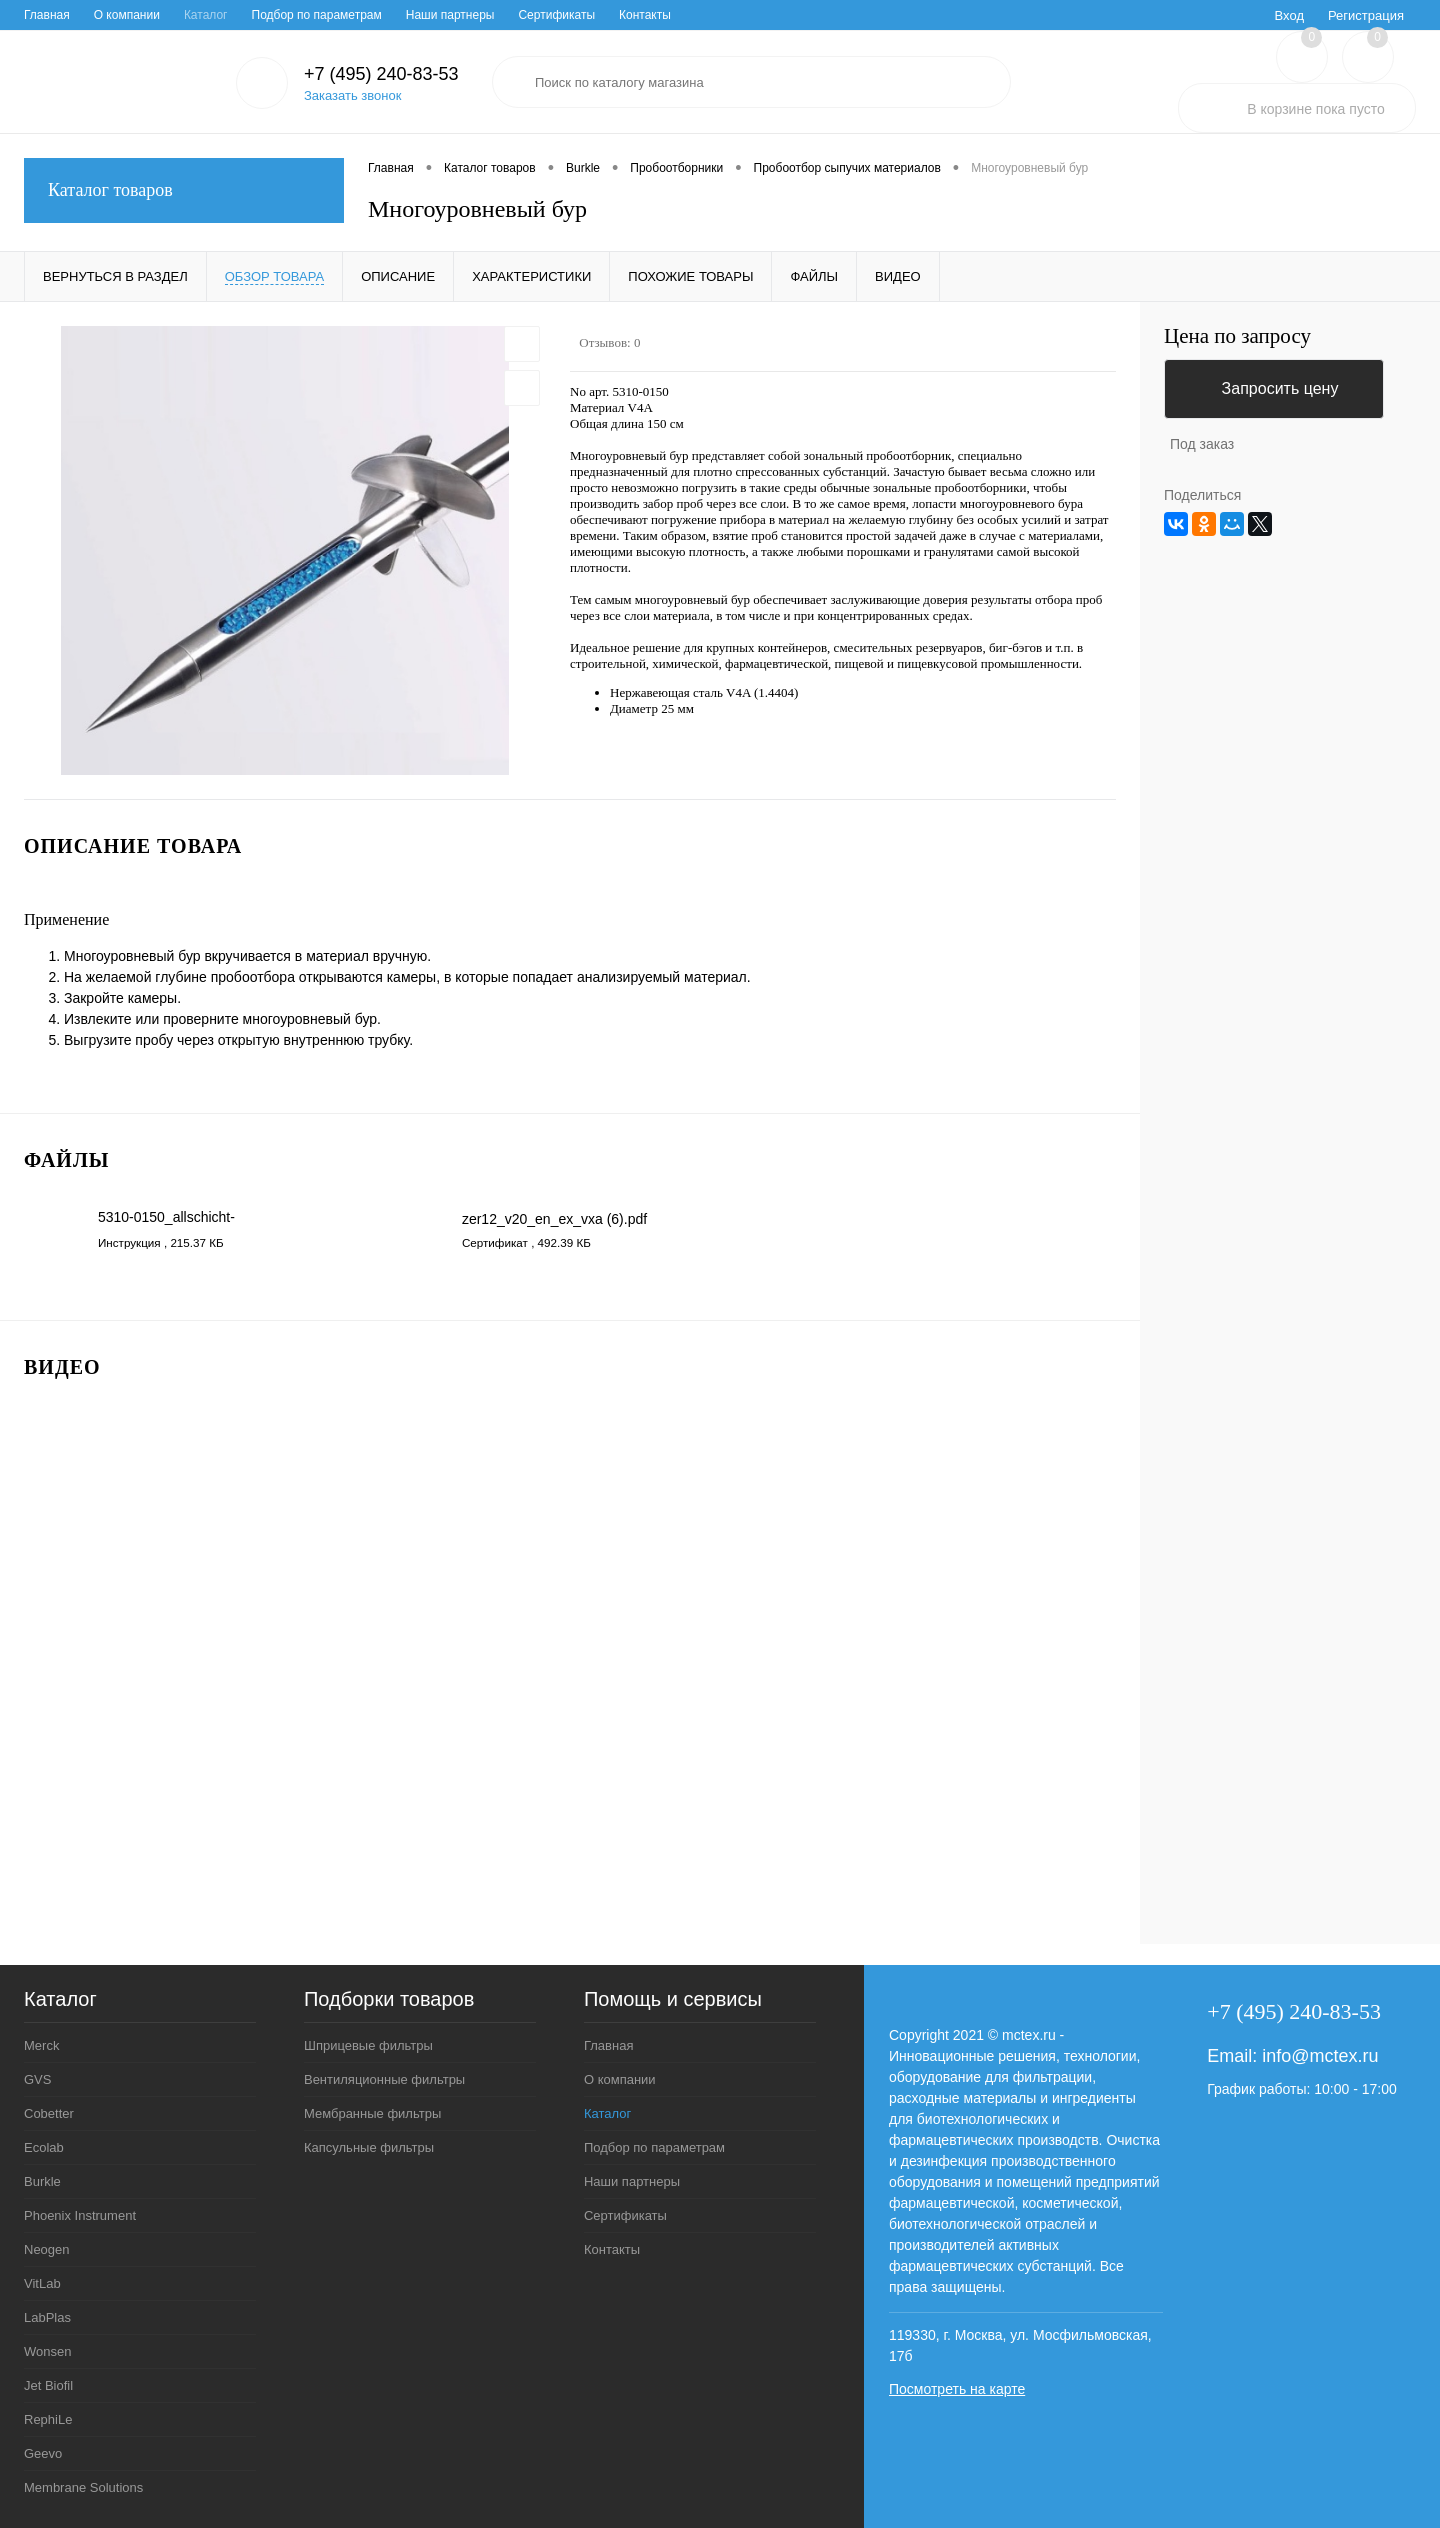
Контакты (645, 15)
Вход (1289, 15)
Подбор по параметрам (317, 15)
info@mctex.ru (1320, 2056)
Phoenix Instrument (80, 2215)
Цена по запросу (1237, 336)
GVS (37, 2079)
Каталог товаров (184, 190)
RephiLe (48, 2419)
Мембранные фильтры (372, 2113)
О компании (127, 15)
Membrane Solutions (83, 2487)
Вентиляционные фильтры (384, 2079)
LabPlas (47, 2317)
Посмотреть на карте (957, 2389)
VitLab (42, 2283)
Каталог (206, 15)
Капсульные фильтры (369, 2147)
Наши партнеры (450, 15)
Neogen (47, 2249)
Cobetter (49, 2113)
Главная (47, 15)
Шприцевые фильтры (368, 2045)
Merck (41, 2045)
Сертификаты (556, 15)
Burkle (42, 2181)
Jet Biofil (48, 2385)
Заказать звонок (352, 95)
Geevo (43, 2453)
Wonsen (47, 2351)
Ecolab (44, 2147)
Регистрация (1366, 15)
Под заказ (1202, 444)
